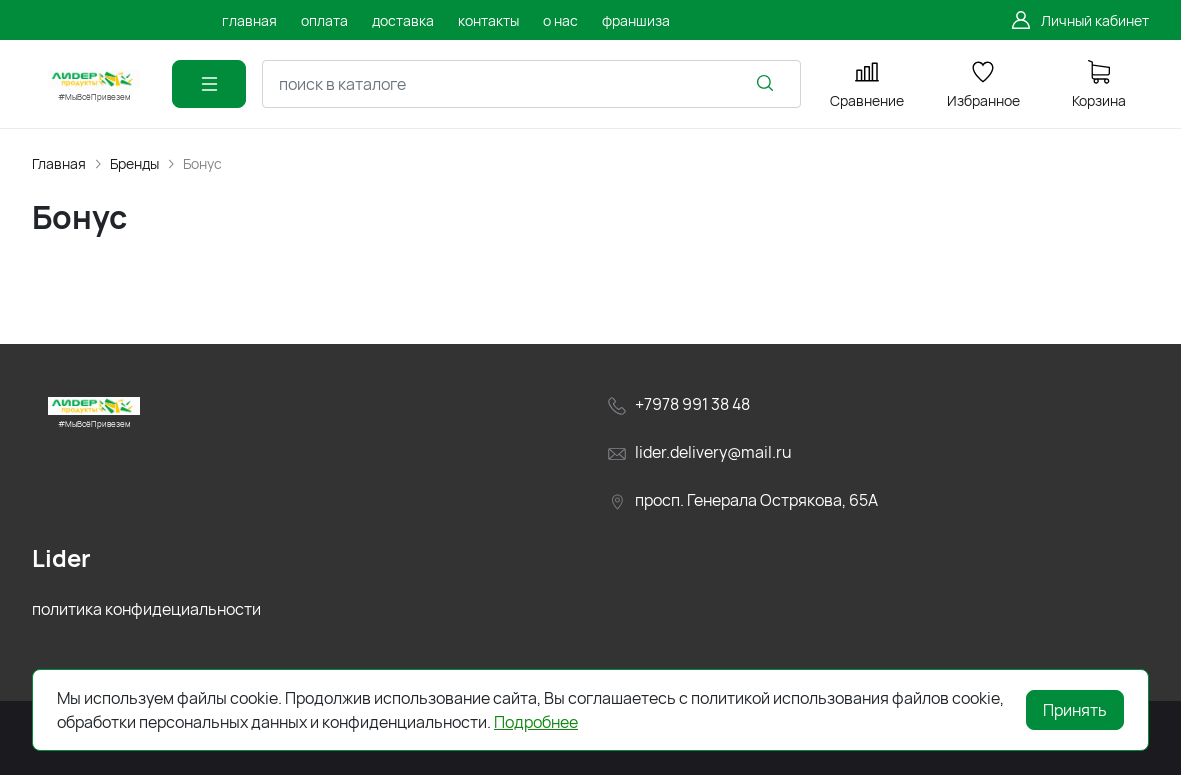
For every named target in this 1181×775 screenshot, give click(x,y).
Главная (59, 163)
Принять (1075, 710)
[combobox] (531, 84)
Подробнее (536, 722)
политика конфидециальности (146, 609)
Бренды (134, 163)
